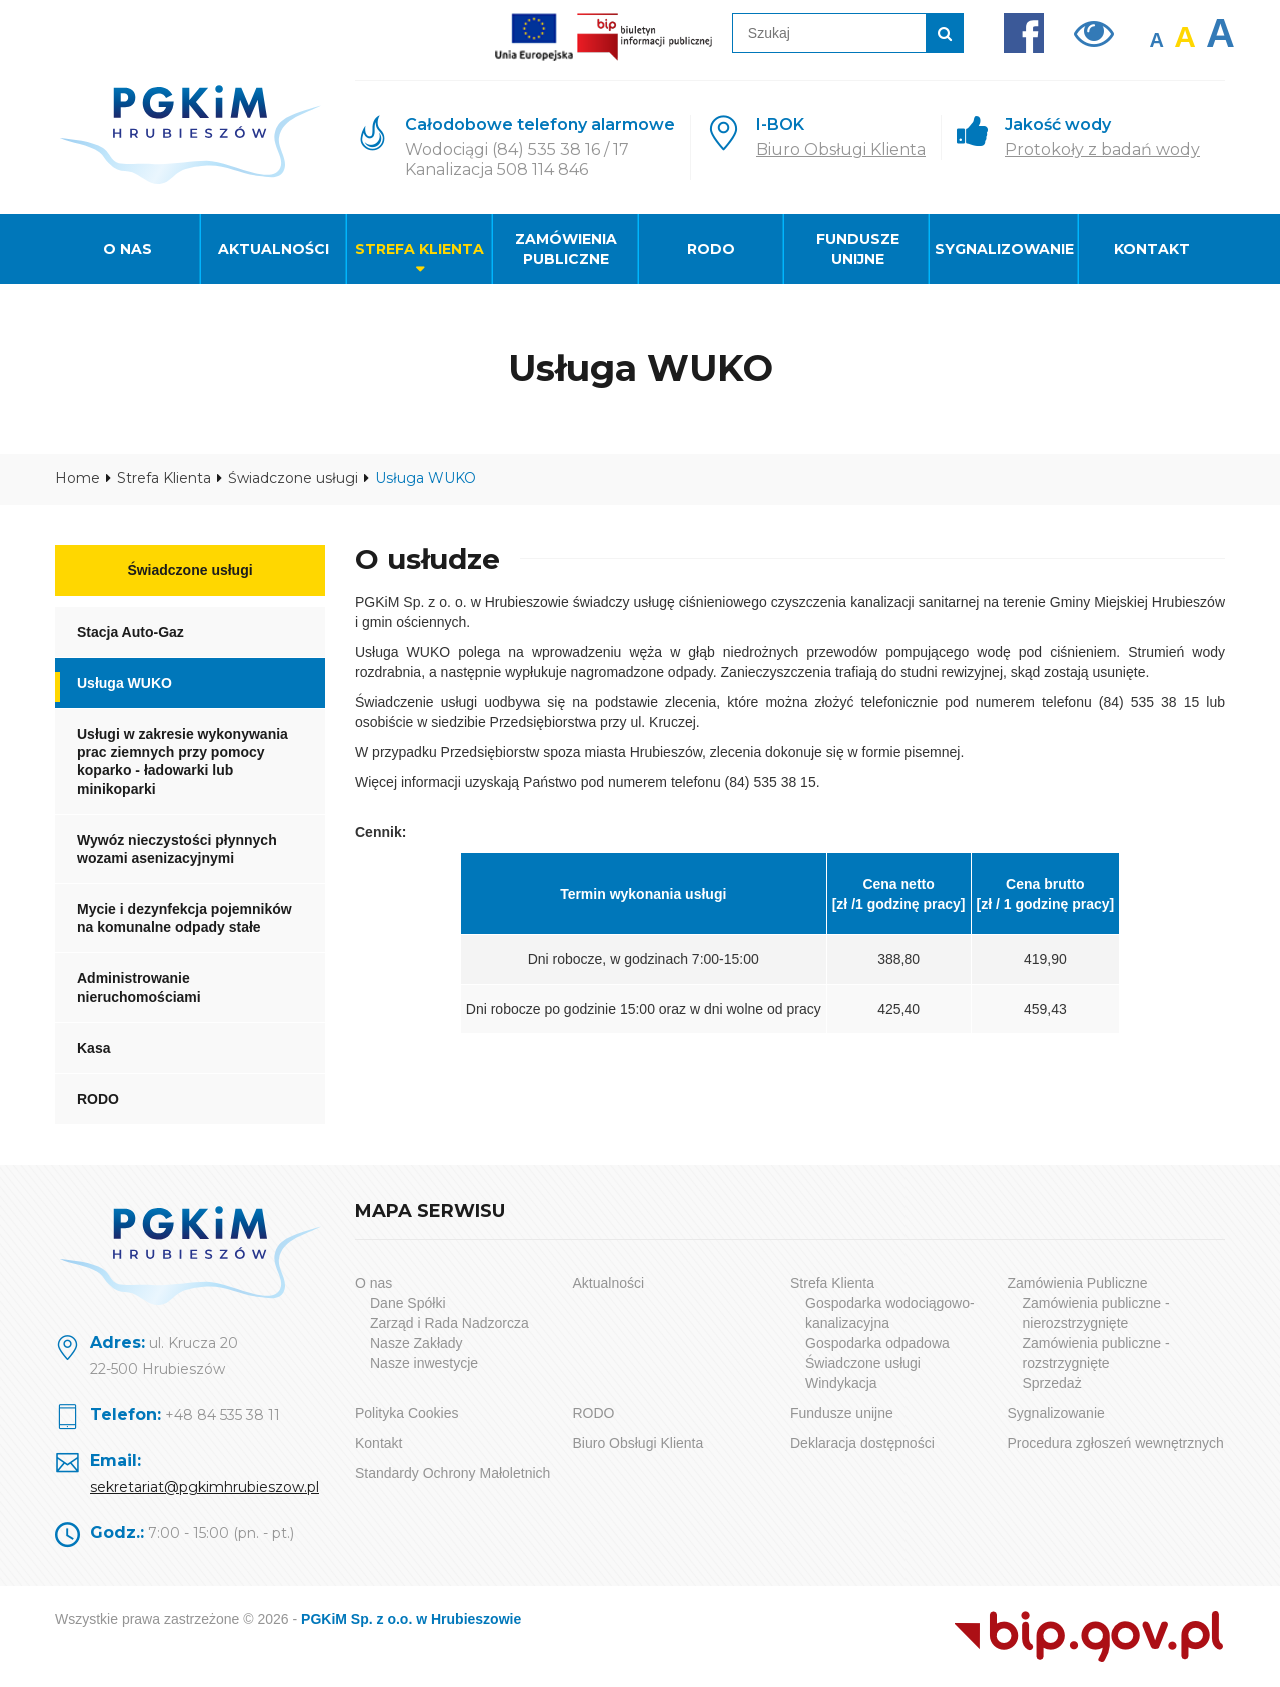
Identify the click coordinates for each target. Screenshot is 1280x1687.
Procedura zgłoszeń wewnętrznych (1116, 1443)
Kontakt (1152, 249)
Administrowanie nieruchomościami (139, 987)
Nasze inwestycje (424, 1363)
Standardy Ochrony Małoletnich (452, 1473)
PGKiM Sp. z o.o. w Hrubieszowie (411, 1619)
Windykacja (841, 1383)
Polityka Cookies (407, 1413)
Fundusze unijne (857, 249)
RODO (711, 249)
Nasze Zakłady (416, 1343)
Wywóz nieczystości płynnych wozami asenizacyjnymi (177, 849)
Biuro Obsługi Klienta (841, 149)
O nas (127, 249)
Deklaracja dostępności (862, 1443)
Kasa (93, 1048)
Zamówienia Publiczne (566, 249)
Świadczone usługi (293, 478)
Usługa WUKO (124, 683)
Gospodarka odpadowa (877, 1343)
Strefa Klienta (419, 249)
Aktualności (273, 249)
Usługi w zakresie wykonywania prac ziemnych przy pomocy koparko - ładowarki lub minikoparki (182, 761)
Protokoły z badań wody (1102, 149)
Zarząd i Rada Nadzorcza (449, 1323)
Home (77, 478)
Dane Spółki (408, 1303)
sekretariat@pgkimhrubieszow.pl (204, 1487)
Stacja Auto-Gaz (130, 632)
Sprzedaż (1052, 1383)
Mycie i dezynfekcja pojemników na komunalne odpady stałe (184, 918)
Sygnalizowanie (1004, 249)
